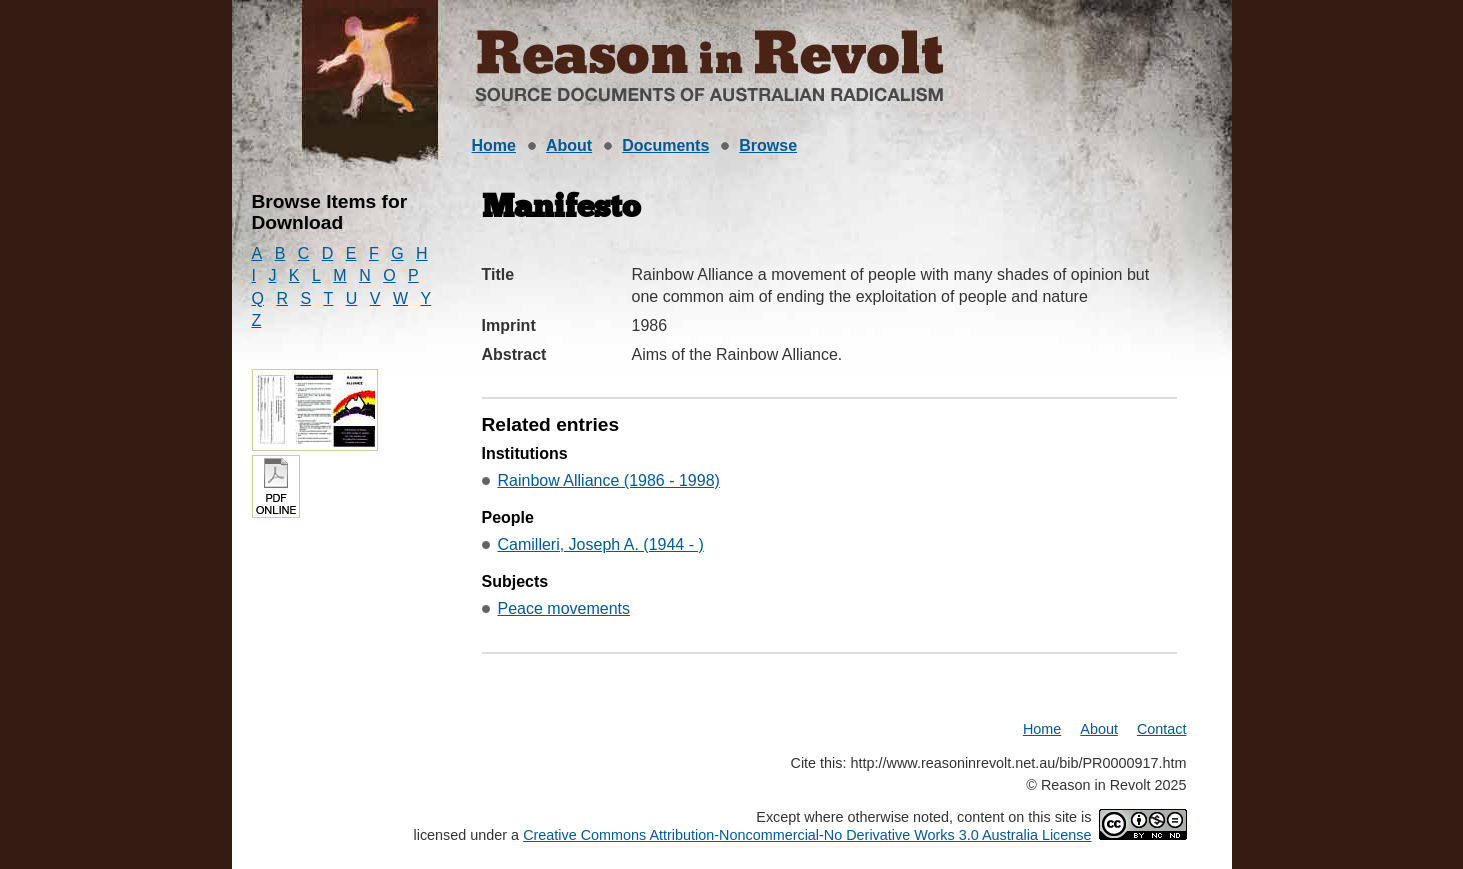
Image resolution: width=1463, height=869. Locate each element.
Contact (1162, 729)
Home (494, 145)
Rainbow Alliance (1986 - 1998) (609, 480)
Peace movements (564, 608)
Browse (768, 145)
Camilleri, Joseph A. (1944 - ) (601, 544)
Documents (665, 145)
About (569, 145)
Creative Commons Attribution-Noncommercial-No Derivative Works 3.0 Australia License (807, 835)
